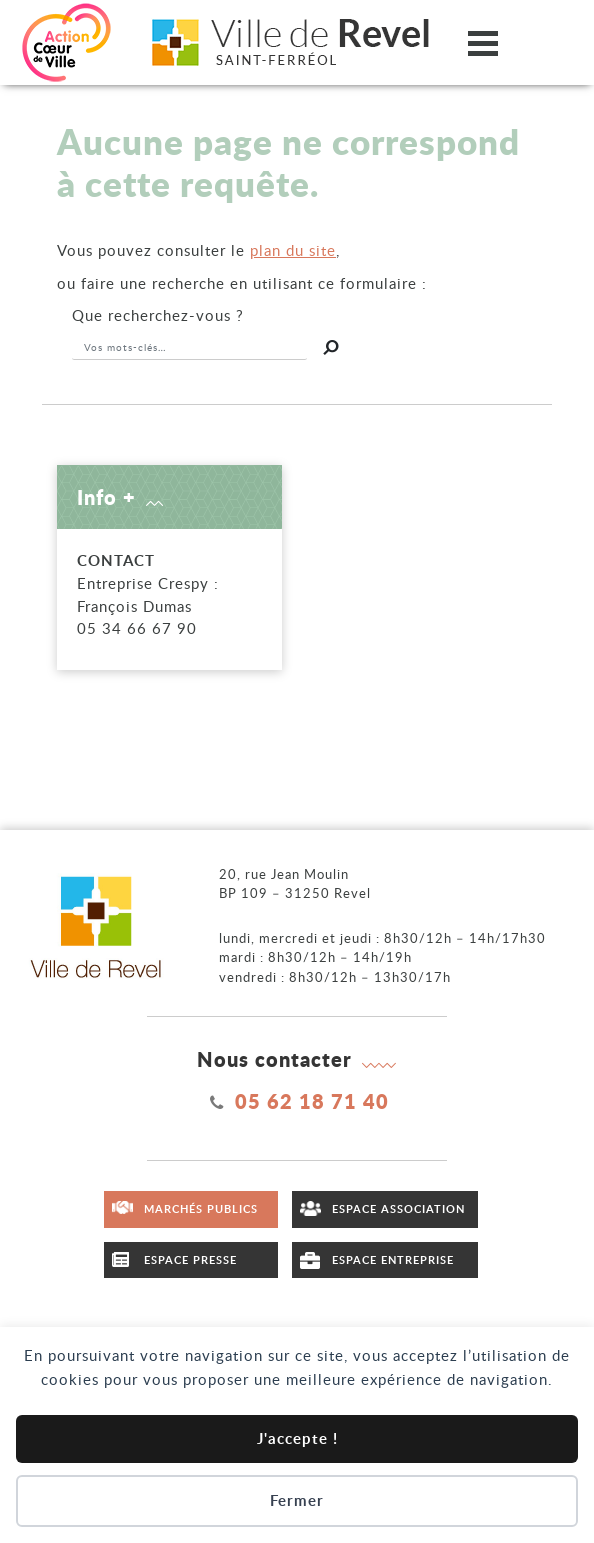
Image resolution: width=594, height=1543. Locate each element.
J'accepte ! (297, 1438)
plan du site (293, 250)
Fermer (297, 1500)
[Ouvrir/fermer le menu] (483, 42)
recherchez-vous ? (158, 315)
